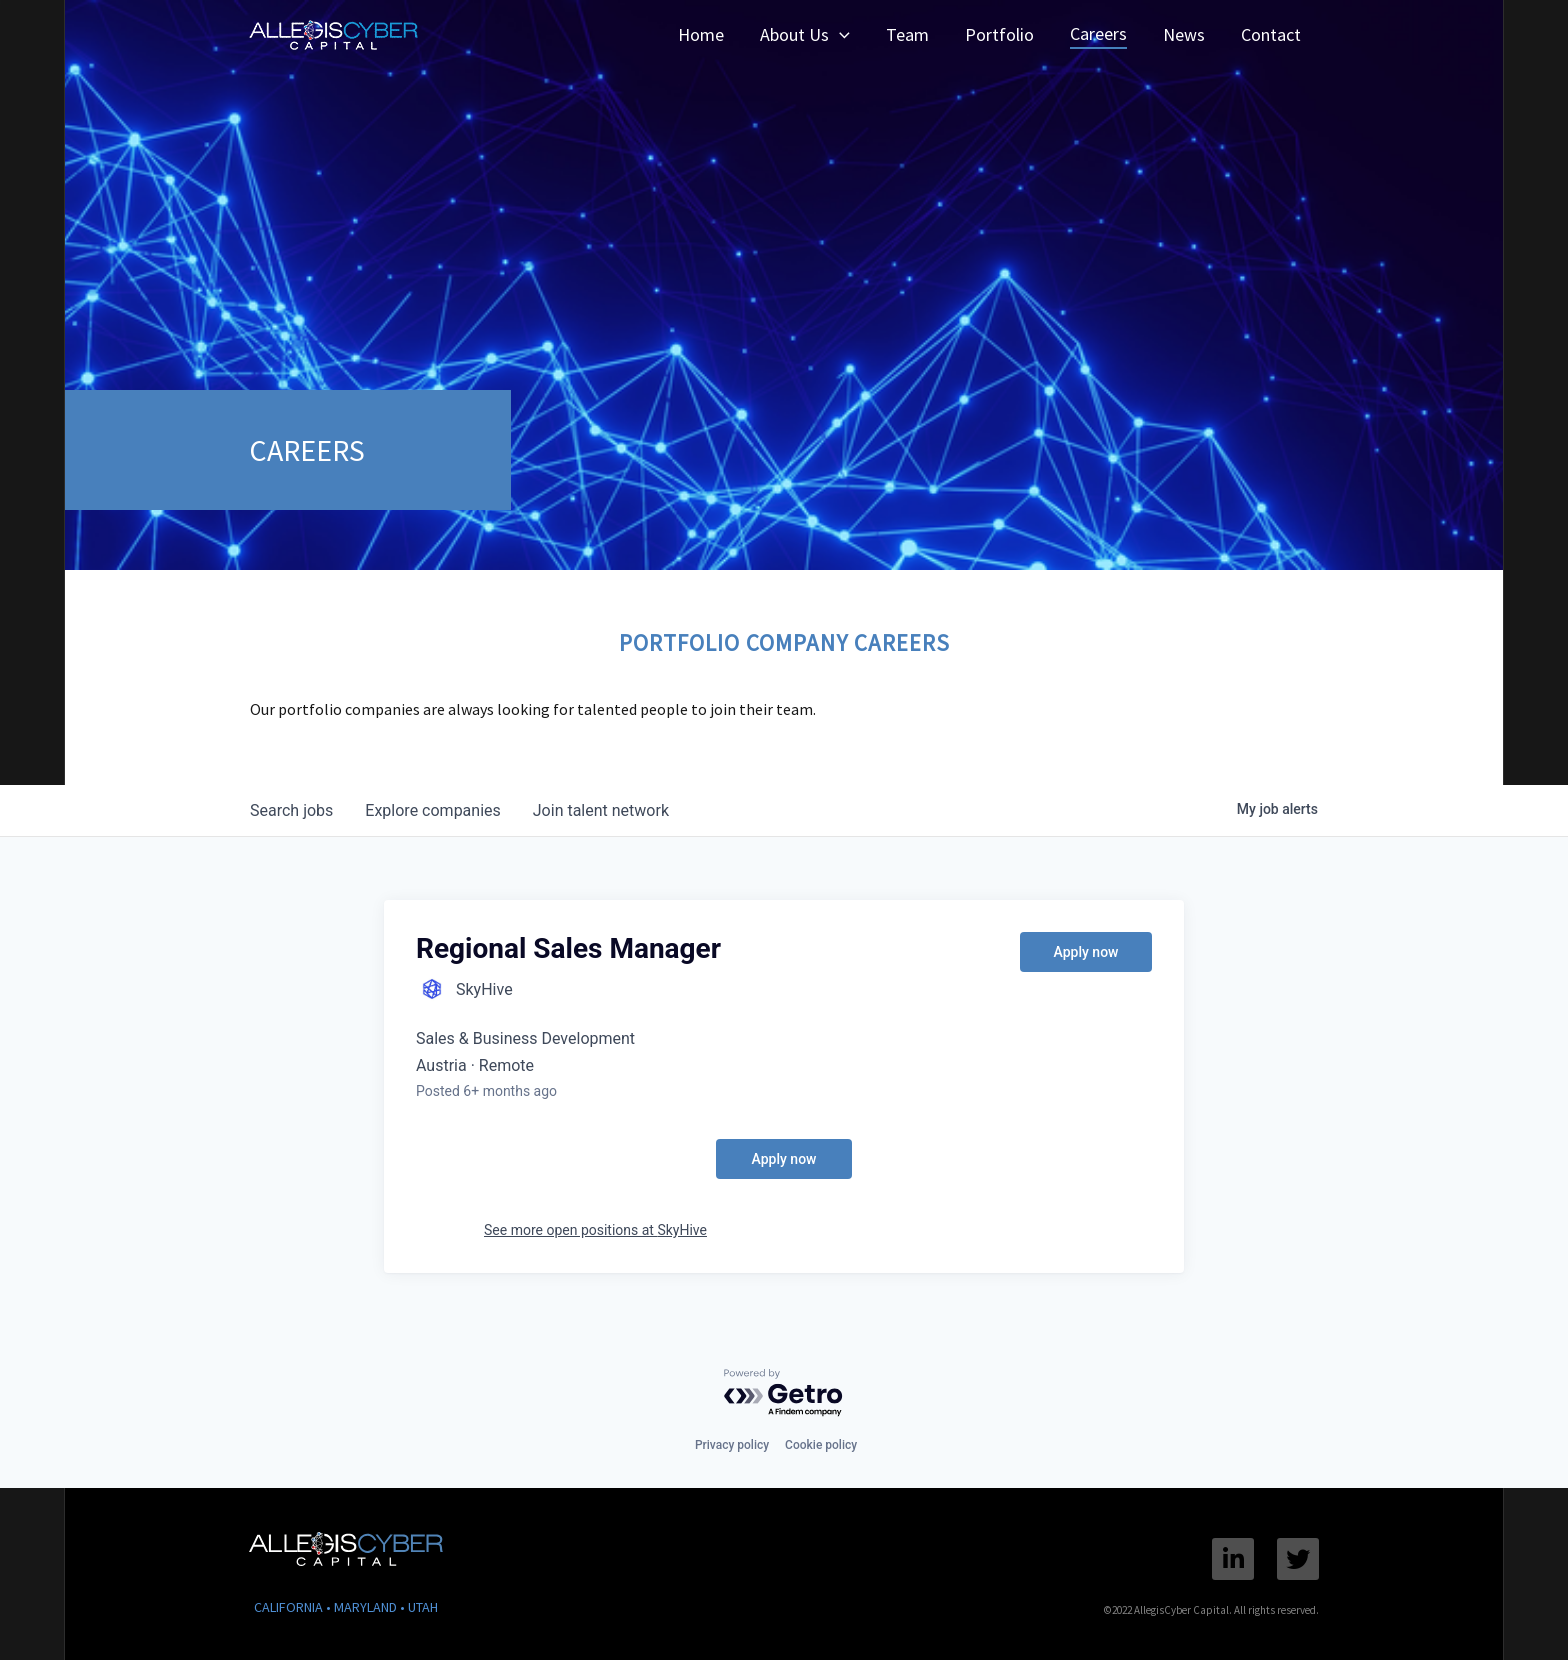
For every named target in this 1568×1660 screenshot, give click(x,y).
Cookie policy (821, 1445)
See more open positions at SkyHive (595, 1230)
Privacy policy (732, 1445)
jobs (291, 810)
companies (432, 810)
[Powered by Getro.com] (784, 1393)
